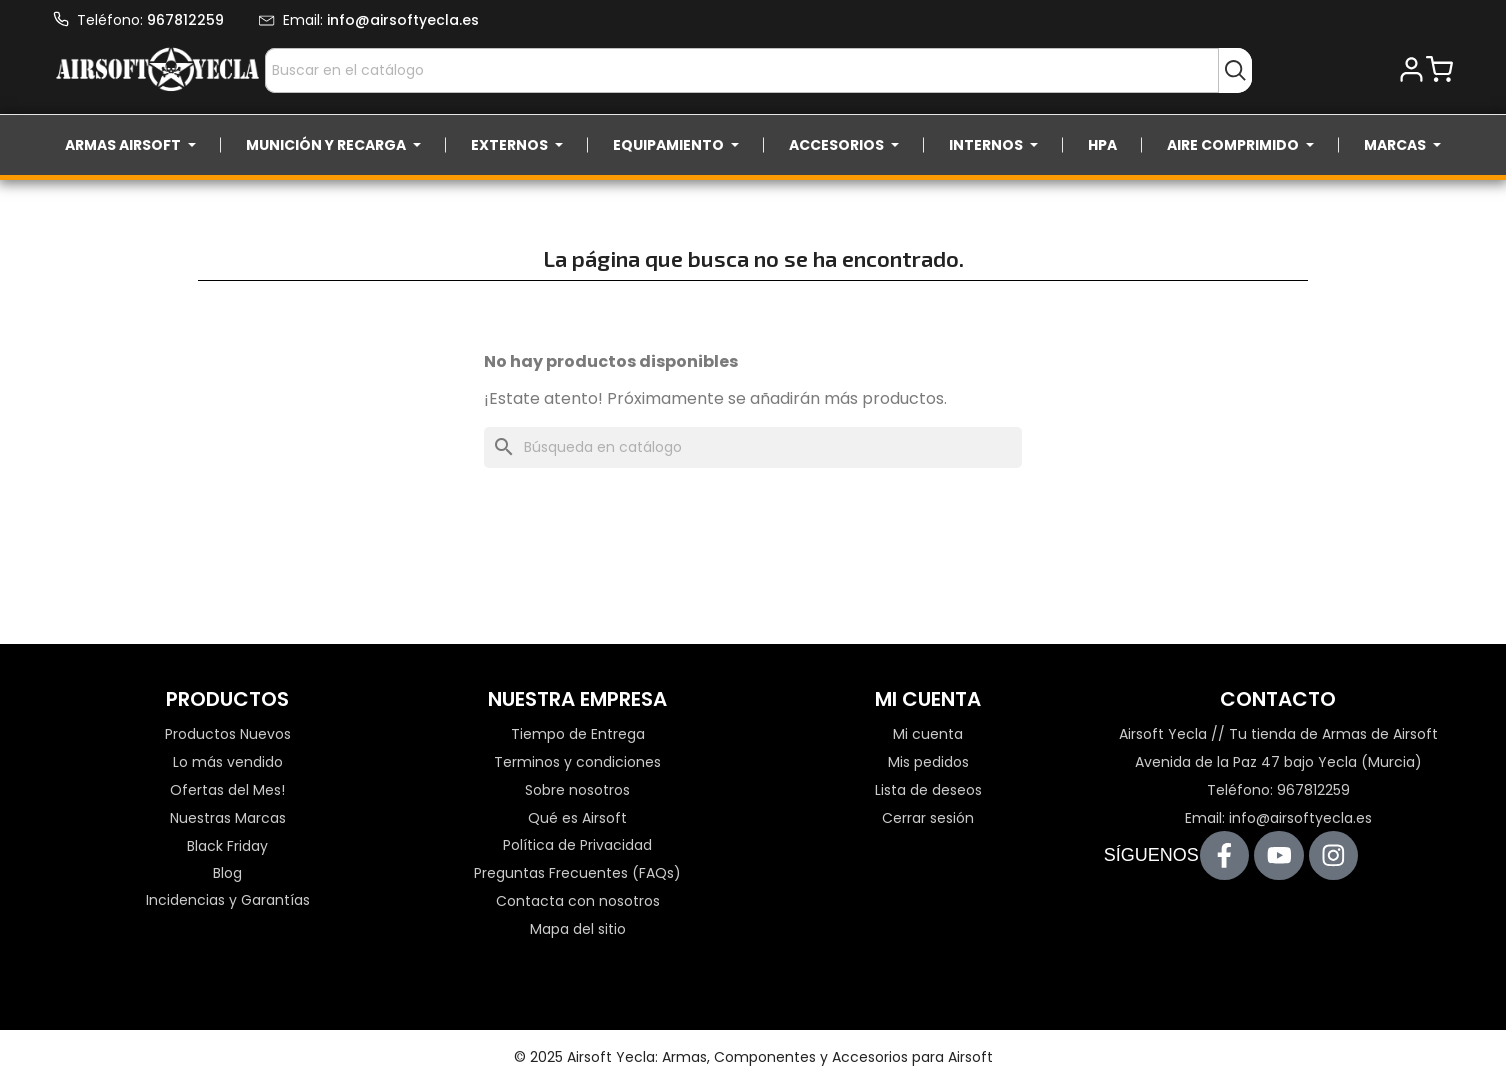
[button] (1411, 70)
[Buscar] (753, 447)
